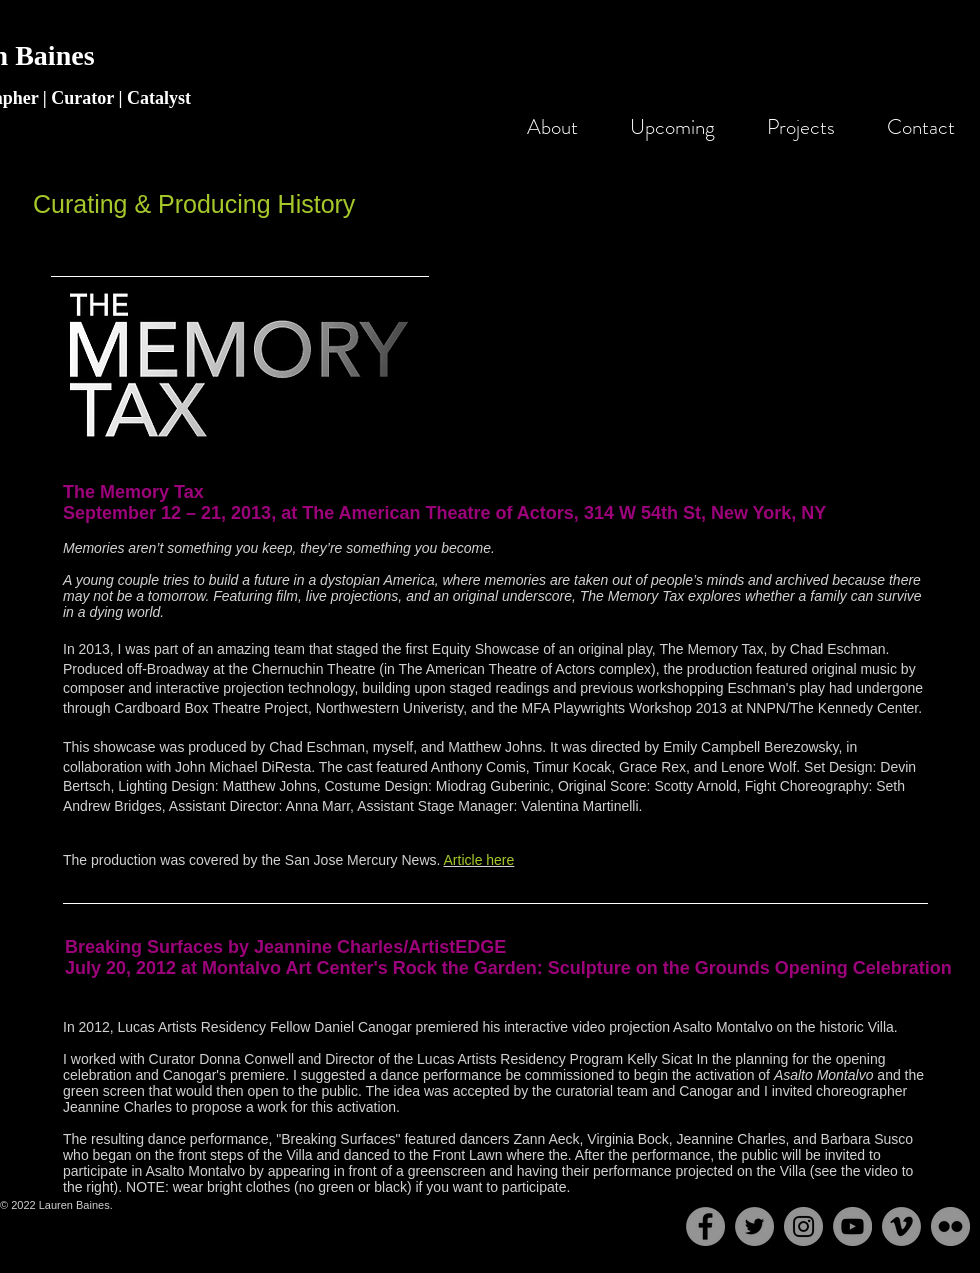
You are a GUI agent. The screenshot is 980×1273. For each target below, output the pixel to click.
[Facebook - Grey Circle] (705, 1226)
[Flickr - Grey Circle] (950, 1226)
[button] (792, 127)
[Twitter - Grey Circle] (754, 1226)
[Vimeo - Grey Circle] (901, 1226)
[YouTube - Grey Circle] (852, 1226)
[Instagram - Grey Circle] (803, 1226)
